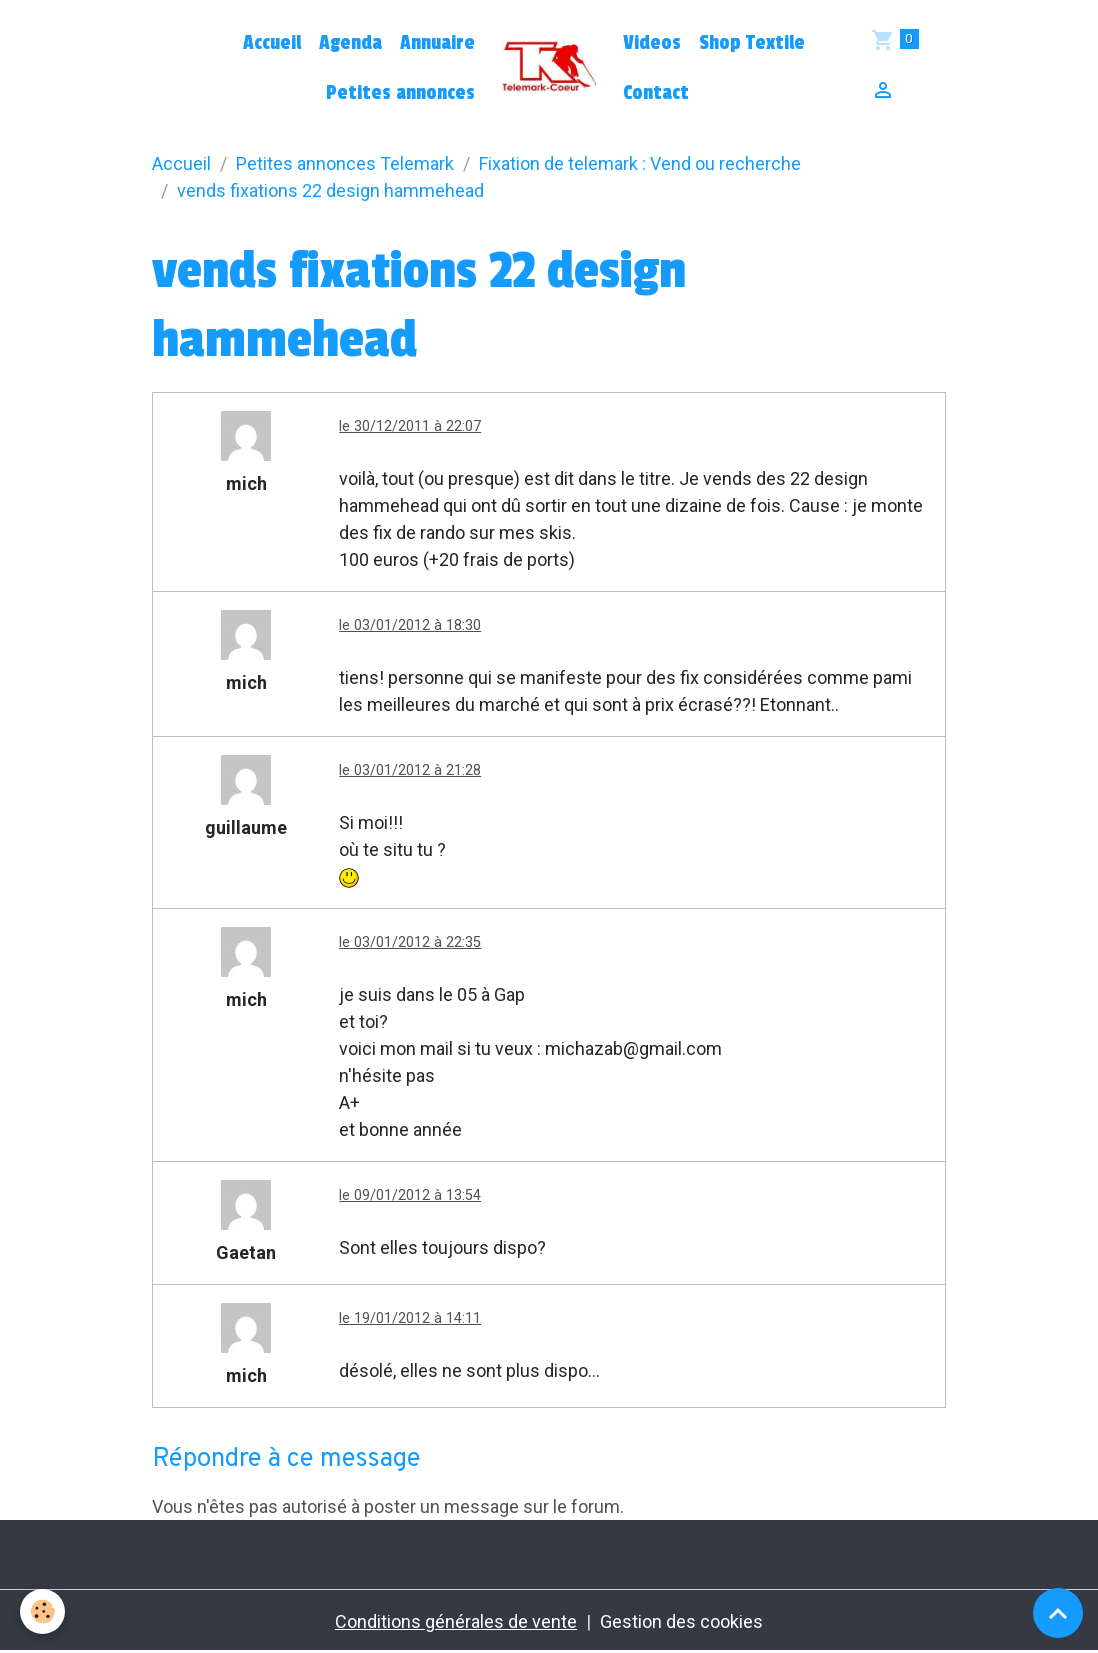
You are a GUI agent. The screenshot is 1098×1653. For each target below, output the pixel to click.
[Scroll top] (1058, 1613)
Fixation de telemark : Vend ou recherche (640, 163)
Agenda (350, 43)
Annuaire (437, 43)
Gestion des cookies (681, 1621)
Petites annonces (400, 93)
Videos (652, 43)
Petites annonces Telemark (345, 163)
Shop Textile (752, 43)
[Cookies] (42, 1611)
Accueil (272, 43)
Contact (656, 93)
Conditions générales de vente (456, 1621)
